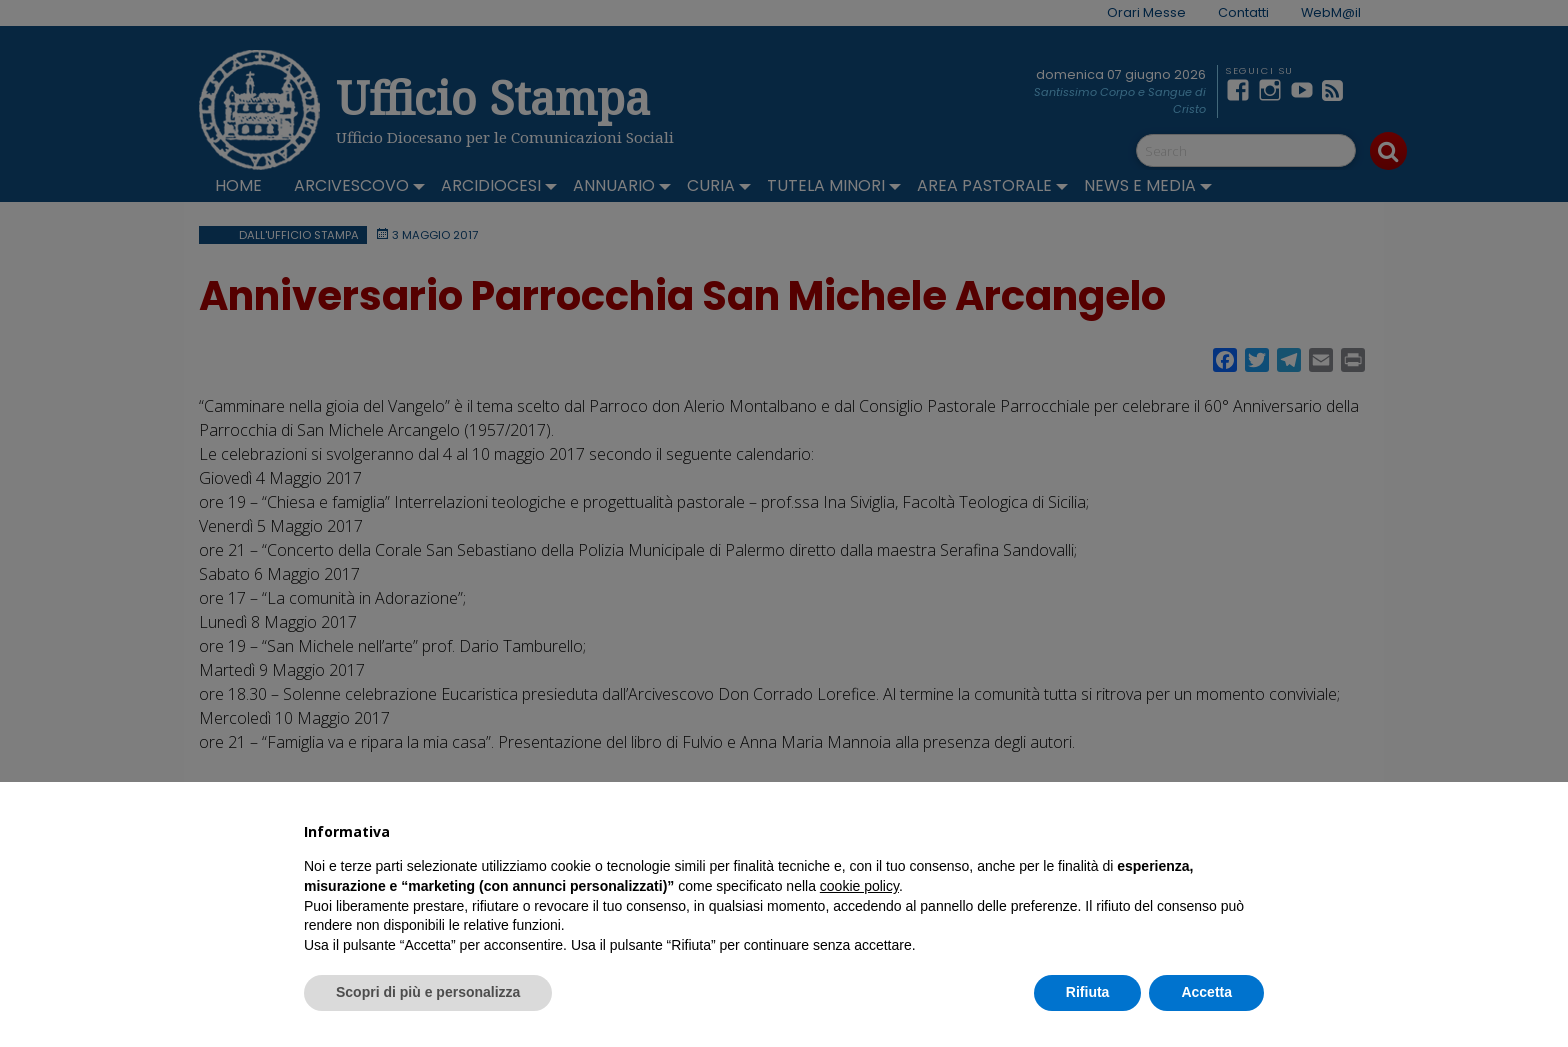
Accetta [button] (1206, 992)
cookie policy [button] (859, 886)
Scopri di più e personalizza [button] (428, 992)
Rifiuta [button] (1088, 992)
